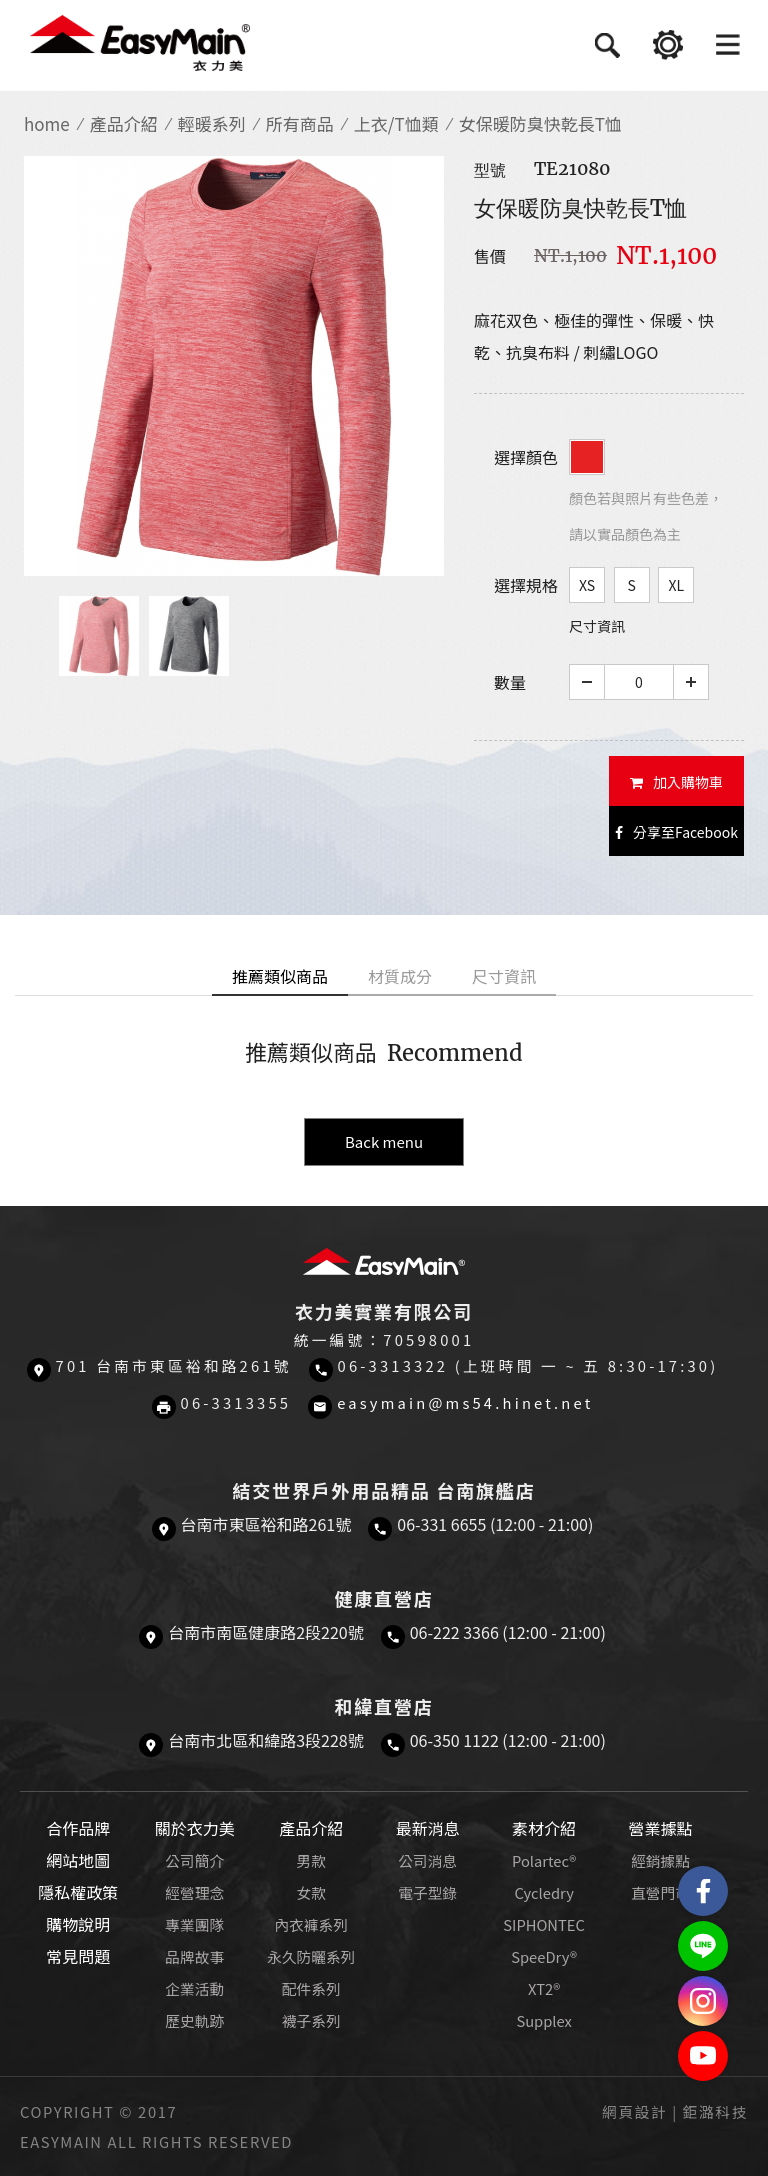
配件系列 (311, 1988)
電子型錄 (427, 1892)
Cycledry (543, 1892)
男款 (310, 1860)
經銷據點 (660, 1860)
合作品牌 (78, 1828)
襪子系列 (311, 2020)
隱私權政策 (78, 1892)
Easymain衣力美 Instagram (703, 2001)
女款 (310, 1892)
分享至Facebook (676, 832)
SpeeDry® (544, 1956)
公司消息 (427, 1860)
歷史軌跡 (194, 2020)
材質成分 (400, 976)
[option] (234, 366)
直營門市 (660, 1892)
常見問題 (78, 1956)
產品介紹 (124, 123)
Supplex (543, 2020)
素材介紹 (544, 1828)
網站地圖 (78, 1860)
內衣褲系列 (311, 1924)
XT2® (544, 1988)
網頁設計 (634, 2111)
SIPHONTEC (544, 1924)
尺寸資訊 (597, 626)
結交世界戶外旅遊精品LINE (703, 1946)
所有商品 (300, 123)
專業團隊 (194, 1924)
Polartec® (544, 1860)
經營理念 (194, 1892)
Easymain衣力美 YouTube (703, 2056)
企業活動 (194, 1988)
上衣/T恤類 (396, 123)
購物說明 (78, 1924)
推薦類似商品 (280, 976)
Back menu (384, 1141)
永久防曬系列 (311, 1956)
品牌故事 (194, 1956)
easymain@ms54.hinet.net (465, 1402)
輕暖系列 (212, 123)
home (47, 123)
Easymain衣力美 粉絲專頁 (703, 1891)
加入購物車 (676, 782)
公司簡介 (194, 1860)
